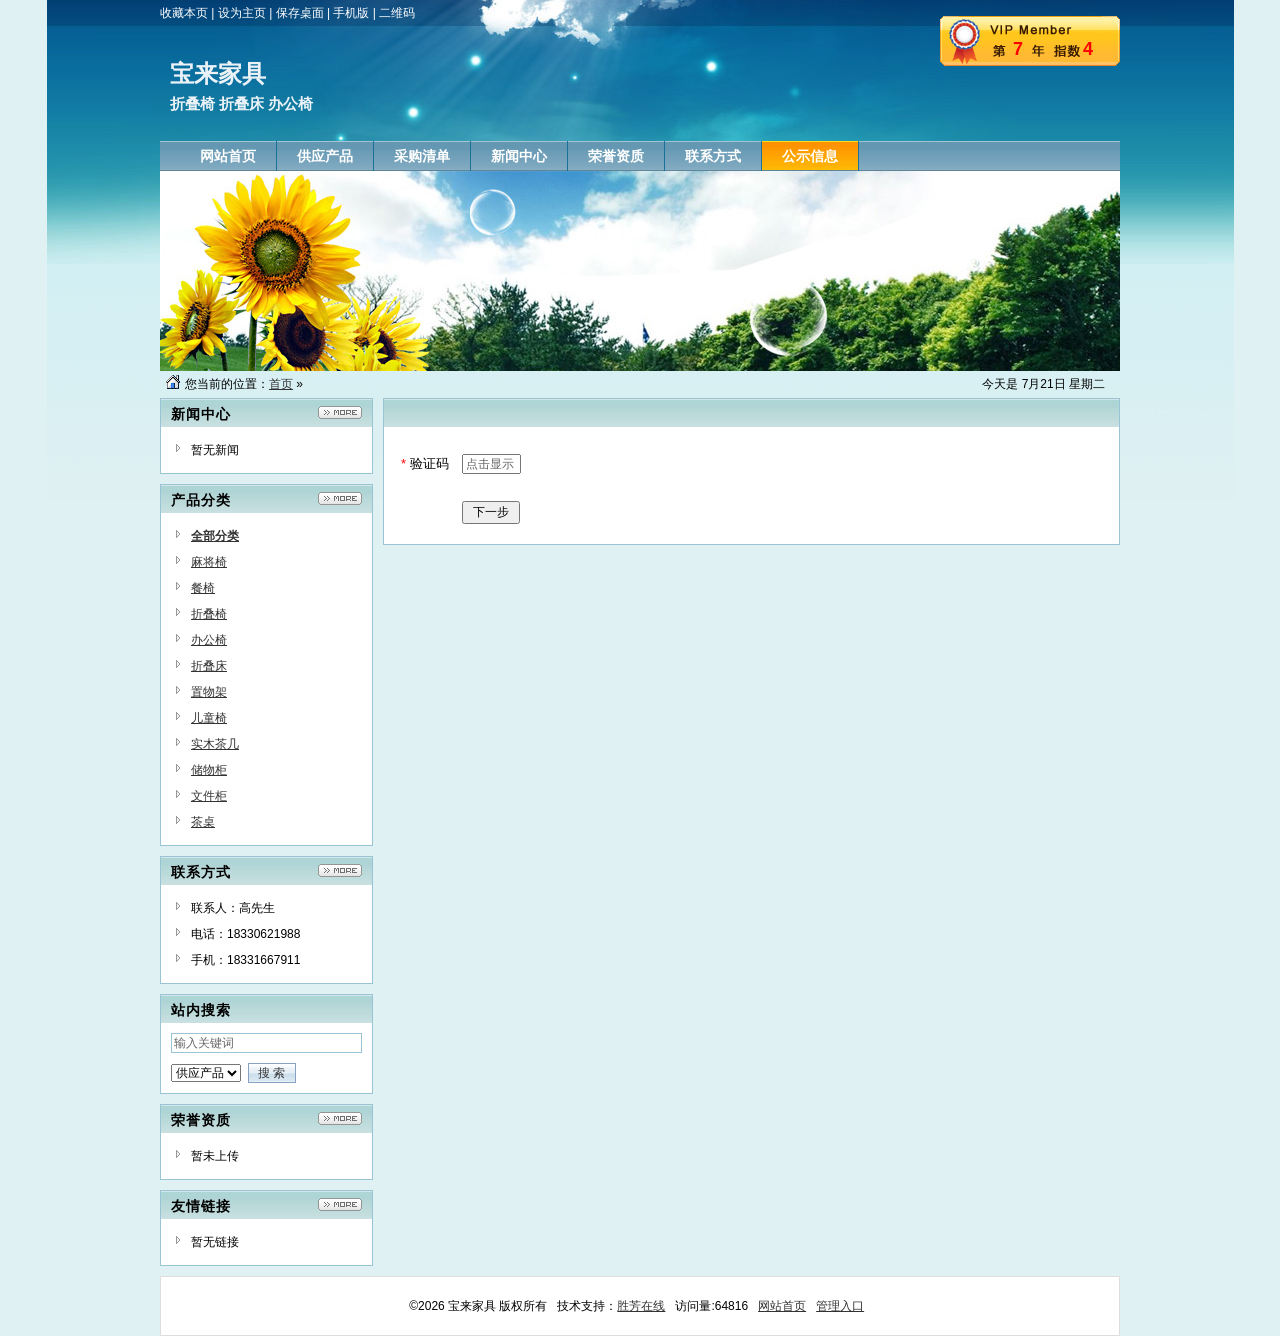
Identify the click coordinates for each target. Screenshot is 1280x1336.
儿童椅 (209, 718)
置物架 (209, 692)
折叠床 (209, 666)
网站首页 (782, 1306)
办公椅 (209, 640)
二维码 (397, 13)
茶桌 (203, 822)
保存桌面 (300, 13)
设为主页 (242, 13)
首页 (281, 384)
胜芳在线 (641, 1306)
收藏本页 (184, 13)
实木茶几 (215, 744)
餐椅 (203, 588)
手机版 (351, 13)
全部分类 (215, 536)
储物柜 (209, 770)
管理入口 (840, 1306)
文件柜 (209, 796)
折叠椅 (209, 614)
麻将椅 (209, 562)
